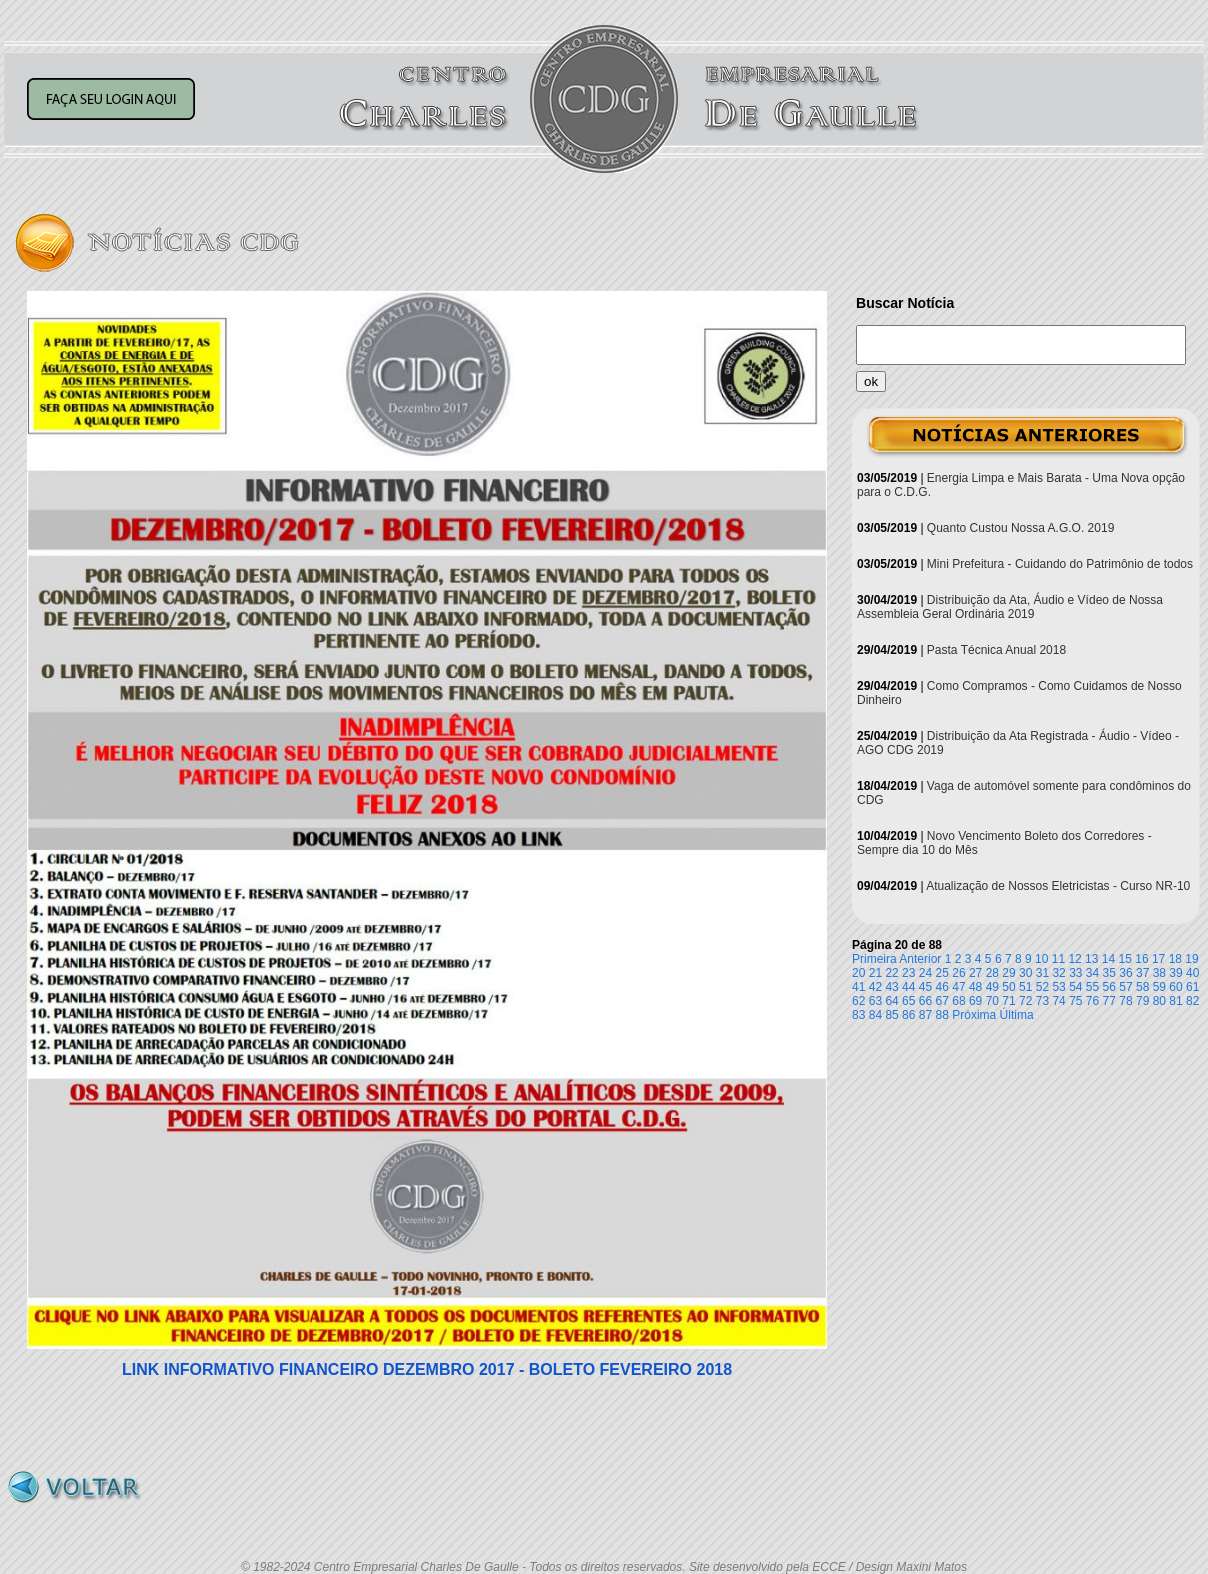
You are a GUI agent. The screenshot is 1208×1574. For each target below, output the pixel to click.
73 (1042, 1001)
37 (1142, 973)
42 (875, 987)
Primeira (874, 959)
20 (858, 973)
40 (1192, 973)
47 (958, 987)
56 (1109, 987)
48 (975, 987)
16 (1141, 959)
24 (925, 973)
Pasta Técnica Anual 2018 (996, 650)
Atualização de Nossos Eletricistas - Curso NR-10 (1058, 886)
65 (908, 1001)
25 (942, 973)
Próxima (974, 1015)
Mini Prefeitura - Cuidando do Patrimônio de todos (1060, 564)
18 (1175, 959)
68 (958, 1001)
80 (1159, 1001)
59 (1159, 987)
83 (858, 1015)
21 (875, 973)
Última (1017, 1015)
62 (858, 1001)
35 (1109, 973)
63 (875, 1001)
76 (1092, 1001)
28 (992, 973)
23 (908, 973)
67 (942, 1001)
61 (1192, 987)
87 (925, 1015)
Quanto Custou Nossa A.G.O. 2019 (1020, 528)
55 (1092, 987)
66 (925, 1001)
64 (891, 1001)
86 (908, 1015)
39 (1175, 973)
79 (1142, 1001)
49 (992, 987)
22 (891, 973)
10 (1041, 959)
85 (891, 1015)
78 (1125, 1001)
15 (1125, 959)
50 (1008, 987)
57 (1125, 987)
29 (1008, 973)
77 (1109, 1001)
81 (1175, 1001)
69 (975, 1001)
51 (1025, 987)
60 (1175, 987)
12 (1074, 959)
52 (1042, 987)
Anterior (920, 959)
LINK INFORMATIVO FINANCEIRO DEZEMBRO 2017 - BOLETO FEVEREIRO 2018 (427, 1369)
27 (975, 973)
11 (1058, 959)
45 (925, 987)
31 (1042, 973)
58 (1142, 987)
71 (1008, 1001)
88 (942, 1015)
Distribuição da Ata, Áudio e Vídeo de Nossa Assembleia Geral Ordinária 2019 (1010, 607)
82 (1192, 1001)
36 (1125, 973)
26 (958, 973)
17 (1158, 959)
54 (1075, 987)
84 (875, 1015)
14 (1108, 959)
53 (1058, 987)
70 (992, 1001)
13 (1091, 959)
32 (1058, 973)
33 (1075, 973)
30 (1025, 973)
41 (858, 987)
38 (1159, 973)
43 (891, 987)
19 (1191, 959)
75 (1075, 1001)
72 (1025, 1001)
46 (942, 987)
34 (1092, 973)
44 (908, 987)
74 (1058, 1001)
